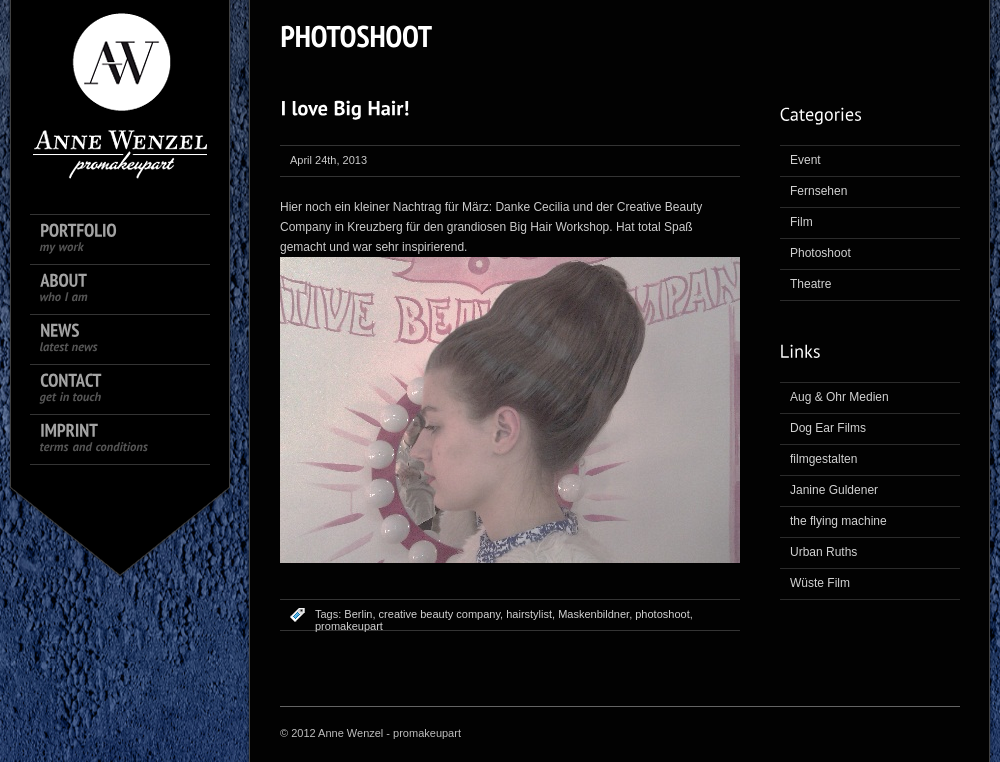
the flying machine (838, 521)
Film (801, 222)
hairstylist (529, 614)
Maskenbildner (593, 614)
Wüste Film (820, 583)
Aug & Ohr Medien (839, 397)
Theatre (810, 284)
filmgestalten (823, 459)
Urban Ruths (823, 552)
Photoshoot (820, 253)
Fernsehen (818, 191)
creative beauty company (439, 614)
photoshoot (662, 614)
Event (805, 160)
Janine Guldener (834, 490)
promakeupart (349, 626)
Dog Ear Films (828, 428)
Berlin (358, 614)
